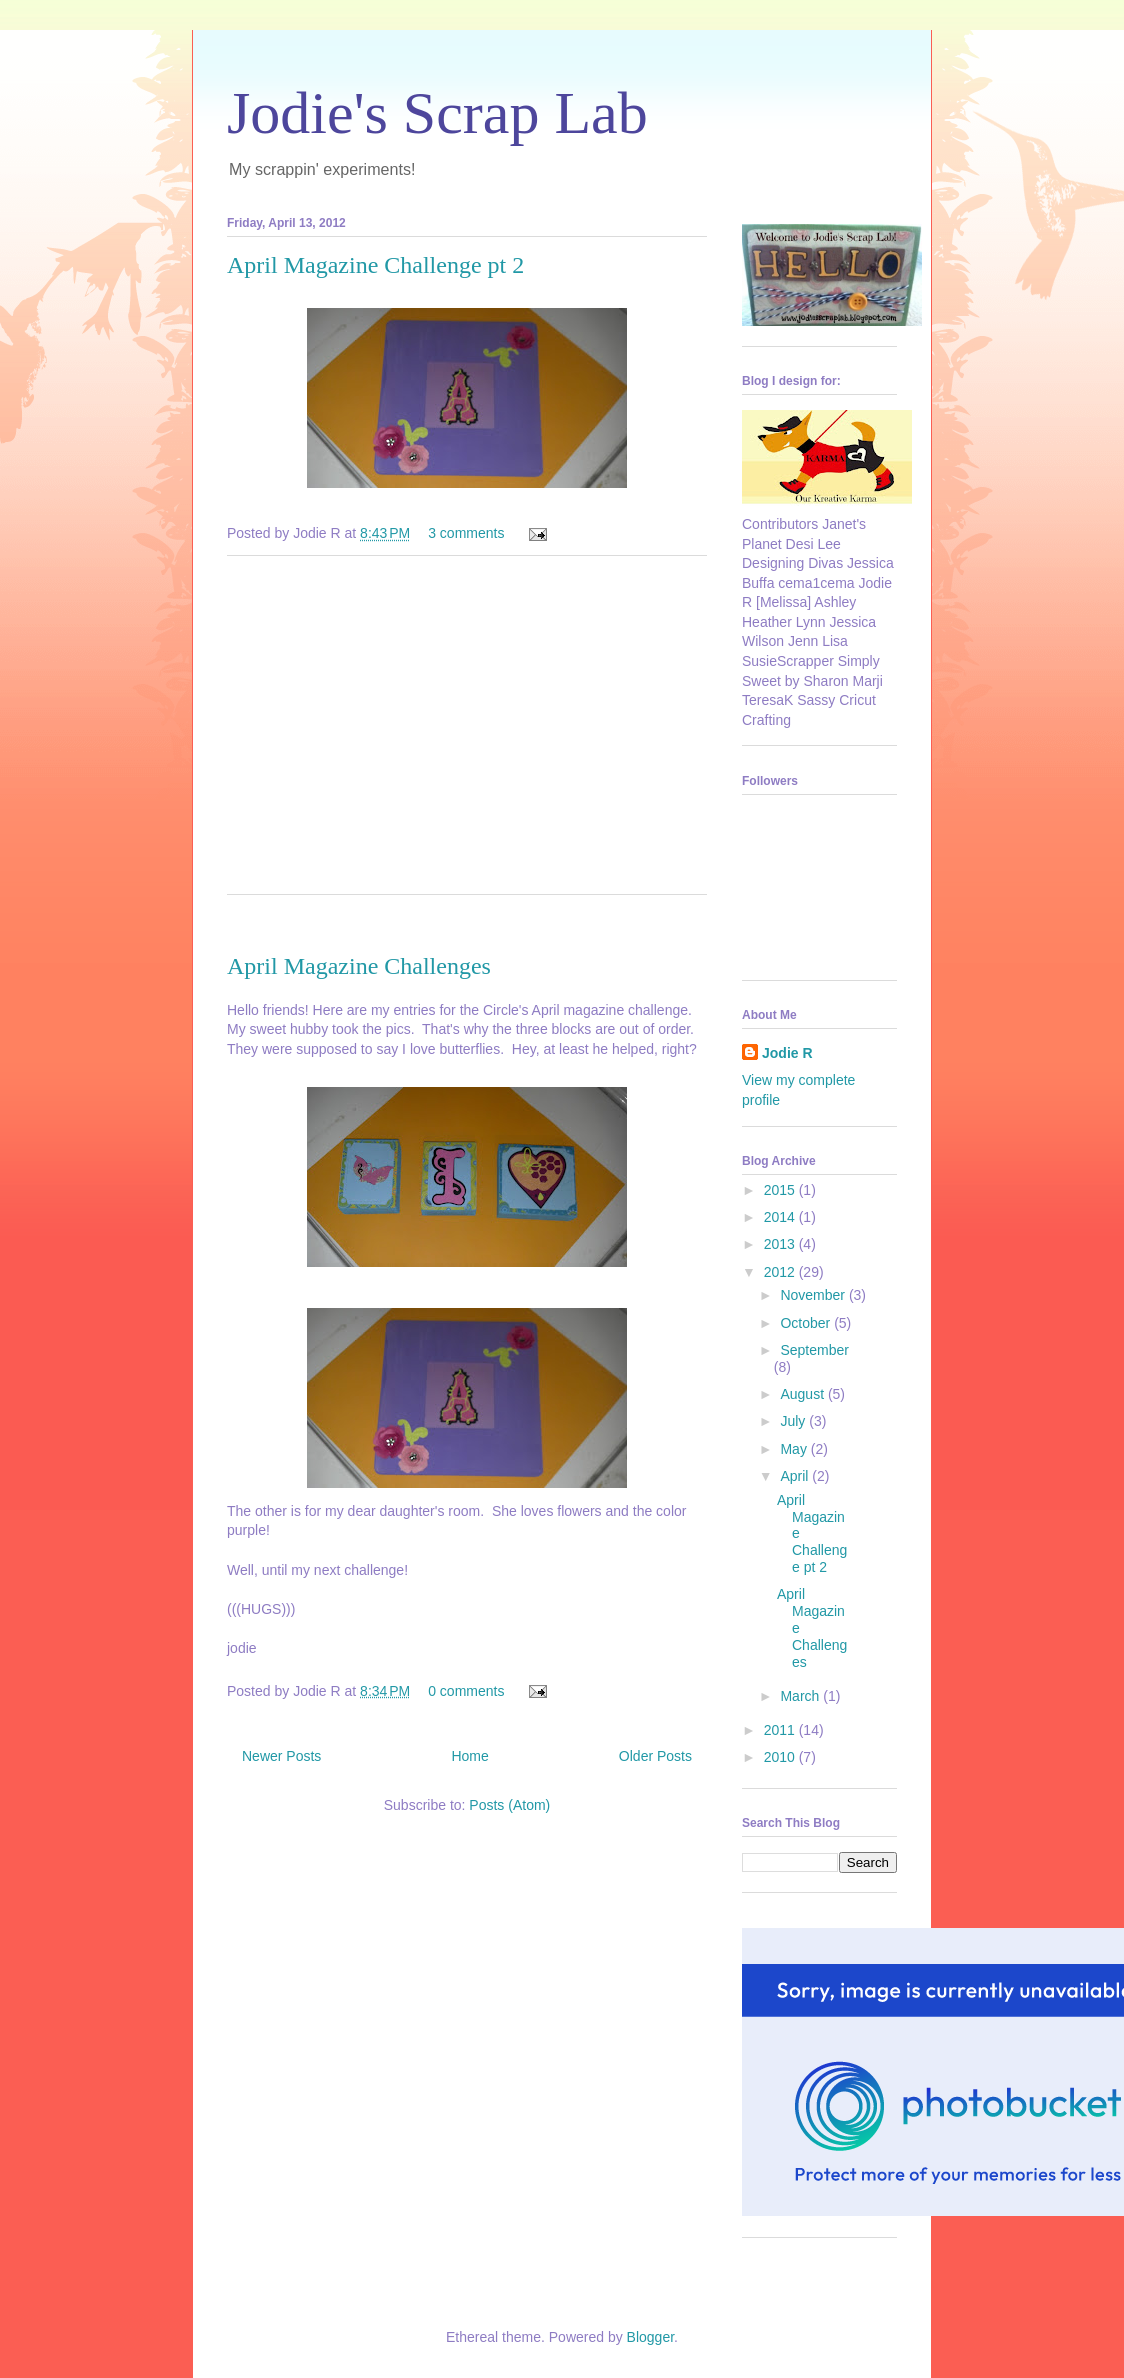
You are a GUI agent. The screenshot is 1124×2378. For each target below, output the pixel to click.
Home (469, 1756)
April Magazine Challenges (359, 966)
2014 (781, 1217)
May (795, 1449)
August (803, 1394)
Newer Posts (281, 1756)
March (801, 1696)
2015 (781, 1190)
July (794, 1421)
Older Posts (655, 1756)
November (814, 1295)
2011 (781, 1730)
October (807, 1323)
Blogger (650, 2337)
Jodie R (787, 1053)
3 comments (466, 533)
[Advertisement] (467, 739)
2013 (781, 1244)
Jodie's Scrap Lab (437, 113)
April (796, 1476)
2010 (781, 1757)
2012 (781, 1272)
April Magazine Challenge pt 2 (375, 265)
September (814, 1350)
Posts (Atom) (509, 1805)
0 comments (466, 1691)
